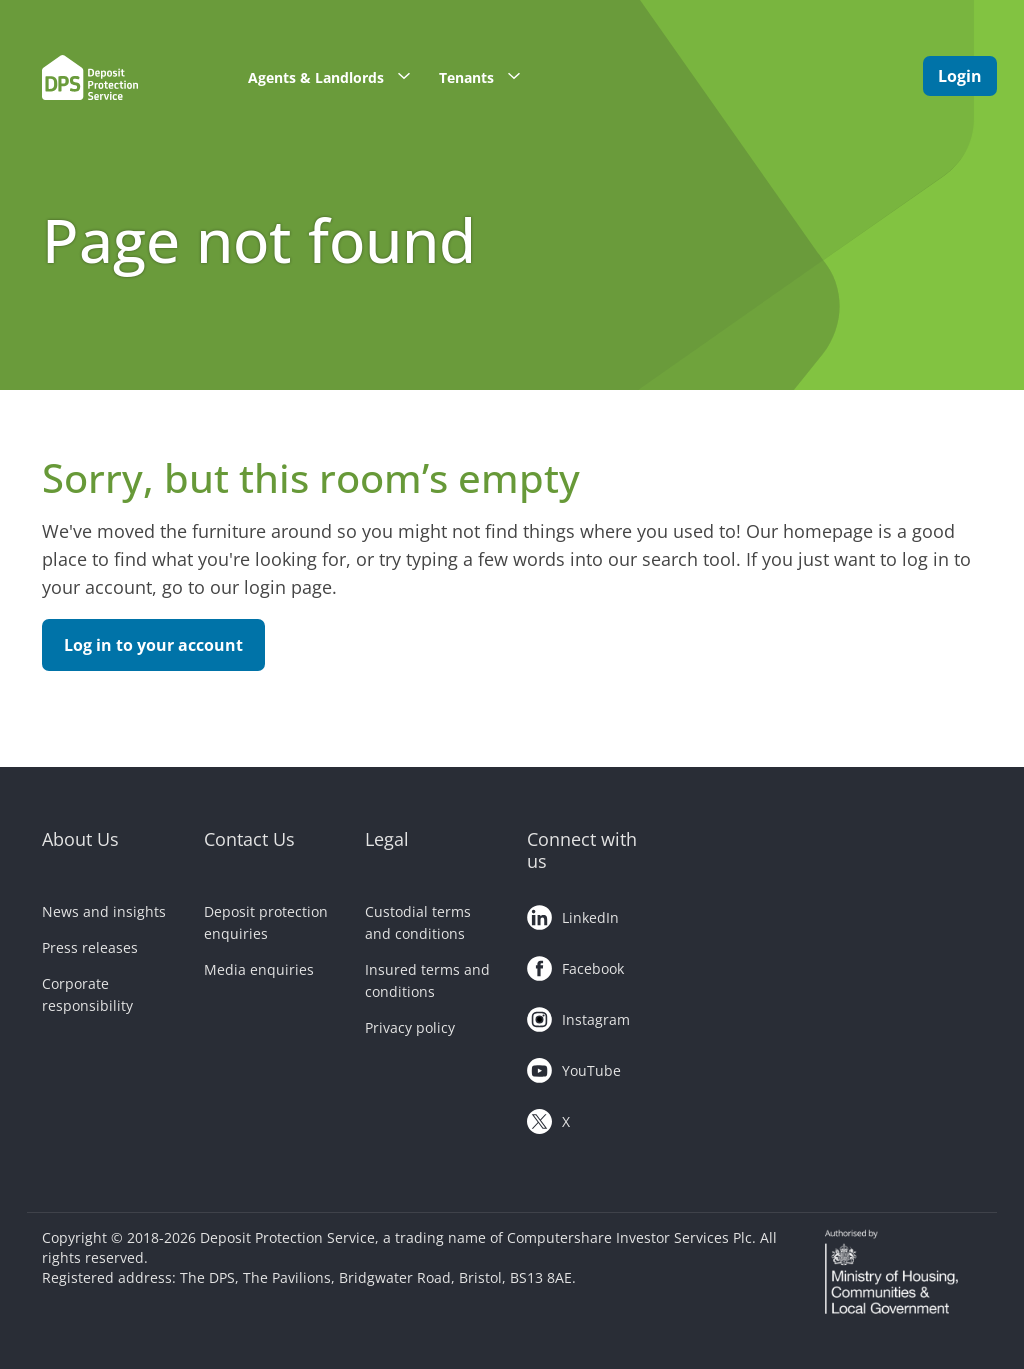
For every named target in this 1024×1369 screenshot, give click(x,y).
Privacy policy (410, 1027)
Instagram (578, 1016)
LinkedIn (573, 914)
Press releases (90, 947)
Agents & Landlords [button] (336, 76)
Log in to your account (153, 645)
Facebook (575, 965)
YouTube (574, 1067)
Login (960, 76)
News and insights (104, 911)
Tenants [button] (486, 76)
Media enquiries (259, 969)
